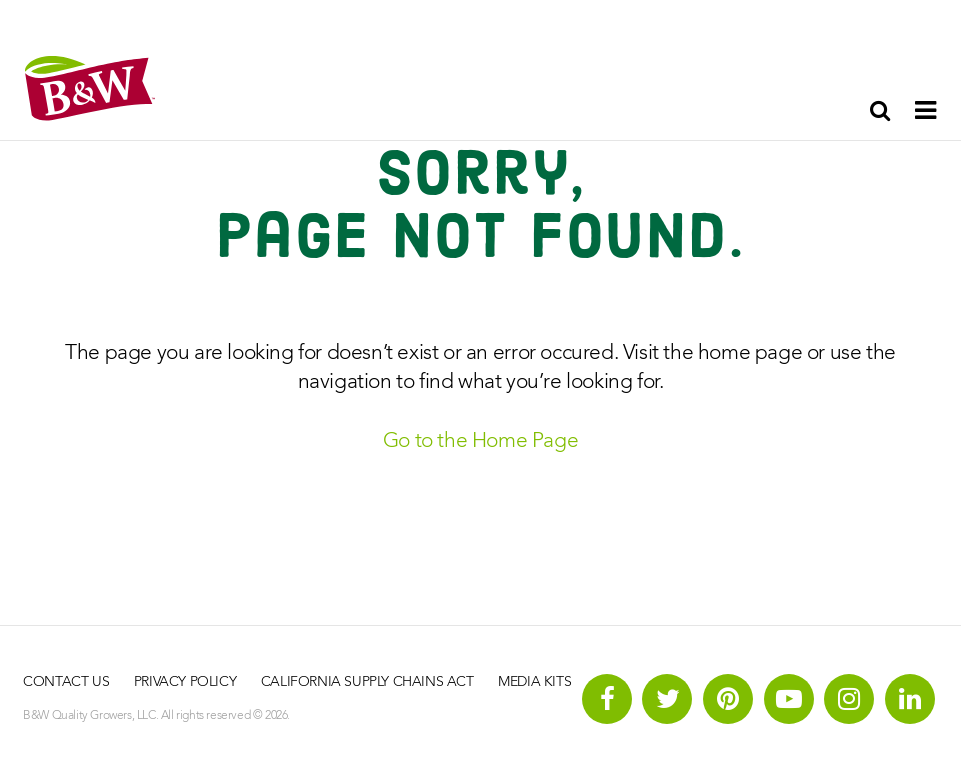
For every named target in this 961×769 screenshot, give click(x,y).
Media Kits (534, 682)
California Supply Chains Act (367, 682)
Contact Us (66, 682)
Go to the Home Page (480, 441)
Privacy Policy (185, 682)
